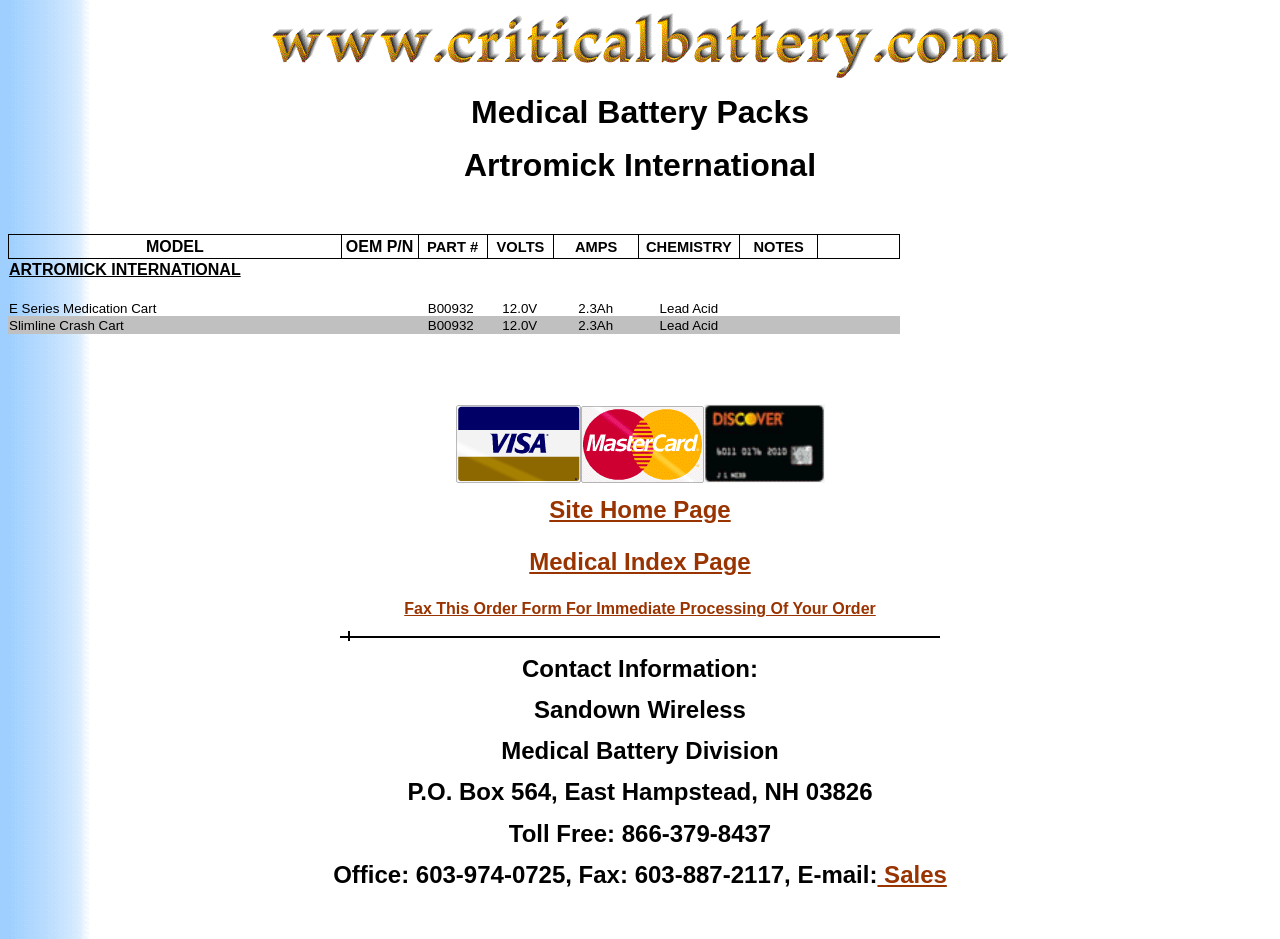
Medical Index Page (639, 561)
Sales (911, 874)
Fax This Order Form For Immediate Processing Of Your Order (640, 608)
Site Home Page (639, 509)
